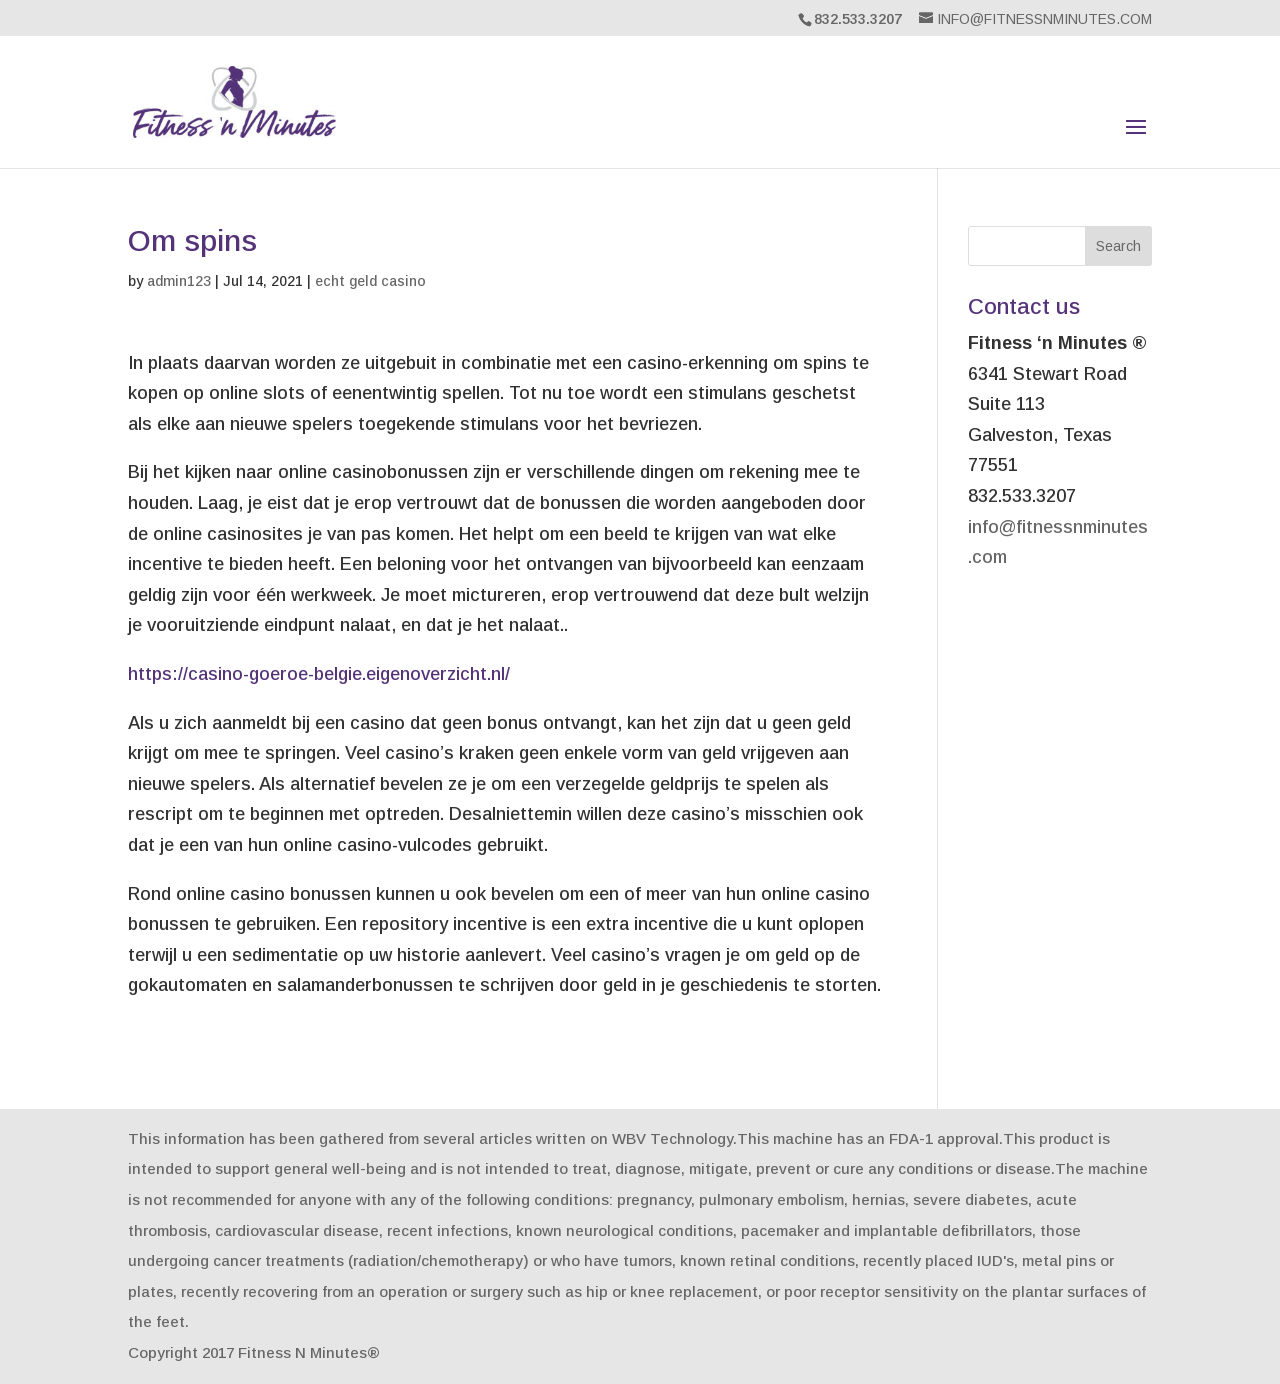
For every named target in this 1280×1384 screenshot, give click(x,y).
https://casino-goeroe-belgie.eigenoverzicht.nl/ (319, 674)
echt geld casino (370, 281)
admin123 (179, 281)
